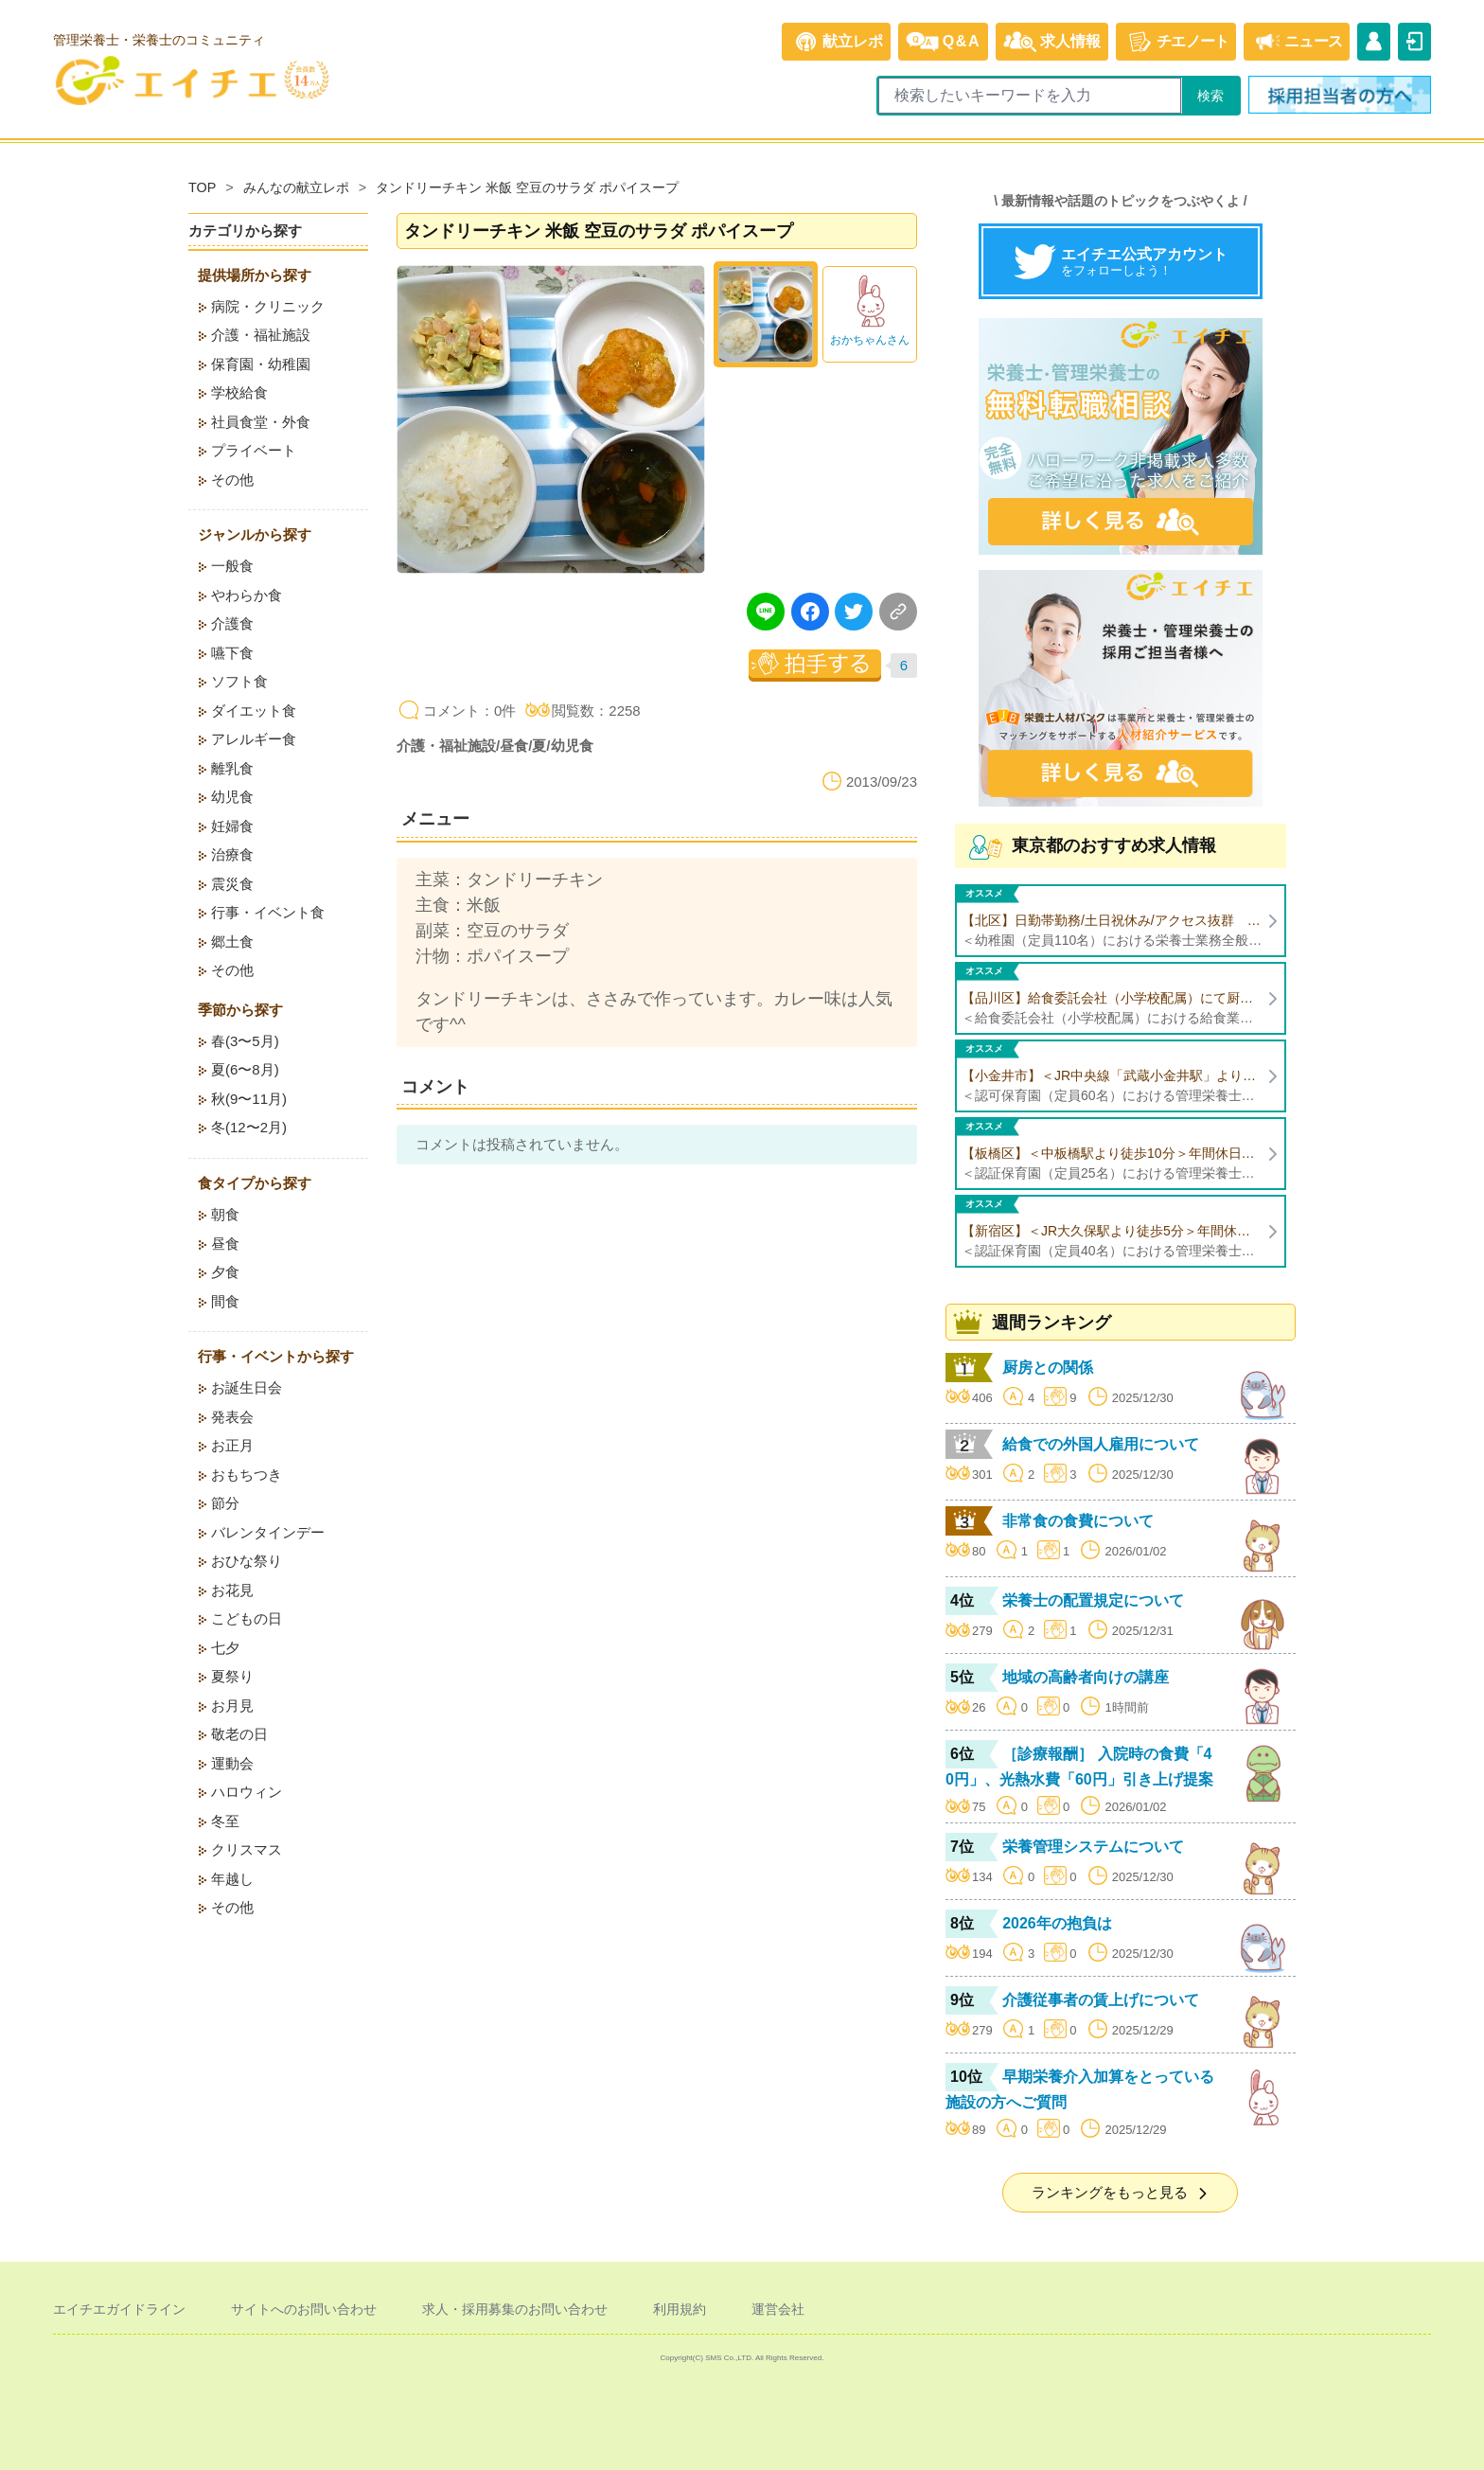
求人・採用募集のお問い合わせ (515, 2309)
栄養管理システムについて (1093, 1847)
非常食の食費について (1078, 1521)
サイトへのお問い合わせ (304, 2309)
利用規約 (679, 2309)
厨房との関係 (1047, 1367)
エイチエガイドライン (119, 2309)
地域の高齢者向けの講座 (1085, 1677)
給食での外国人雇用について (1100, 1444)
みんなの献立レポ (296, 187)
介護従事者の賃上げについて (1100, 2000)
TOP (202, 187)
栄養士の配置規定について (1093, 1600)
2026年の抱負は (1057, 1923)
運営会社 (777, 2309)
